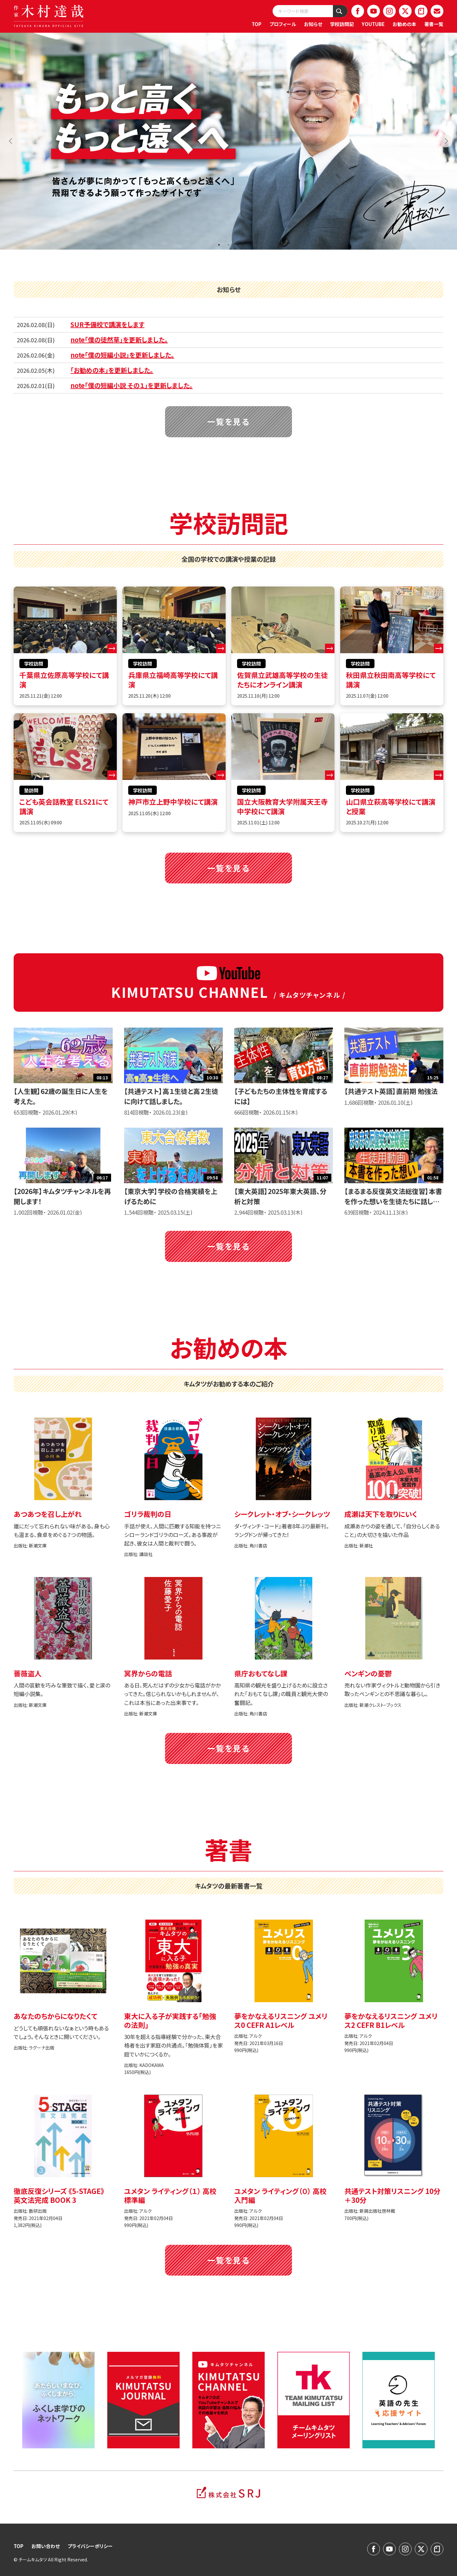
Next (446, 141)
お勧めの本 (404, 24)
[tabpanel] (228, 141)
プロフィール (282, 24)
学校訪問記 (342, 24)
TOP (257, 24)
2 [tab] (228, 245)
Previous (11, 141)
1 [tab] (219, 245)
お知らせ (313, 24)
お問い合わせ (45, 2546)
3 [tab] (238, 245)
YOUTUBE (373, 24)
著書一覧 (433, 24)
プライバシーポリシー (90, 2546)
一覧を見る (228, 421)
